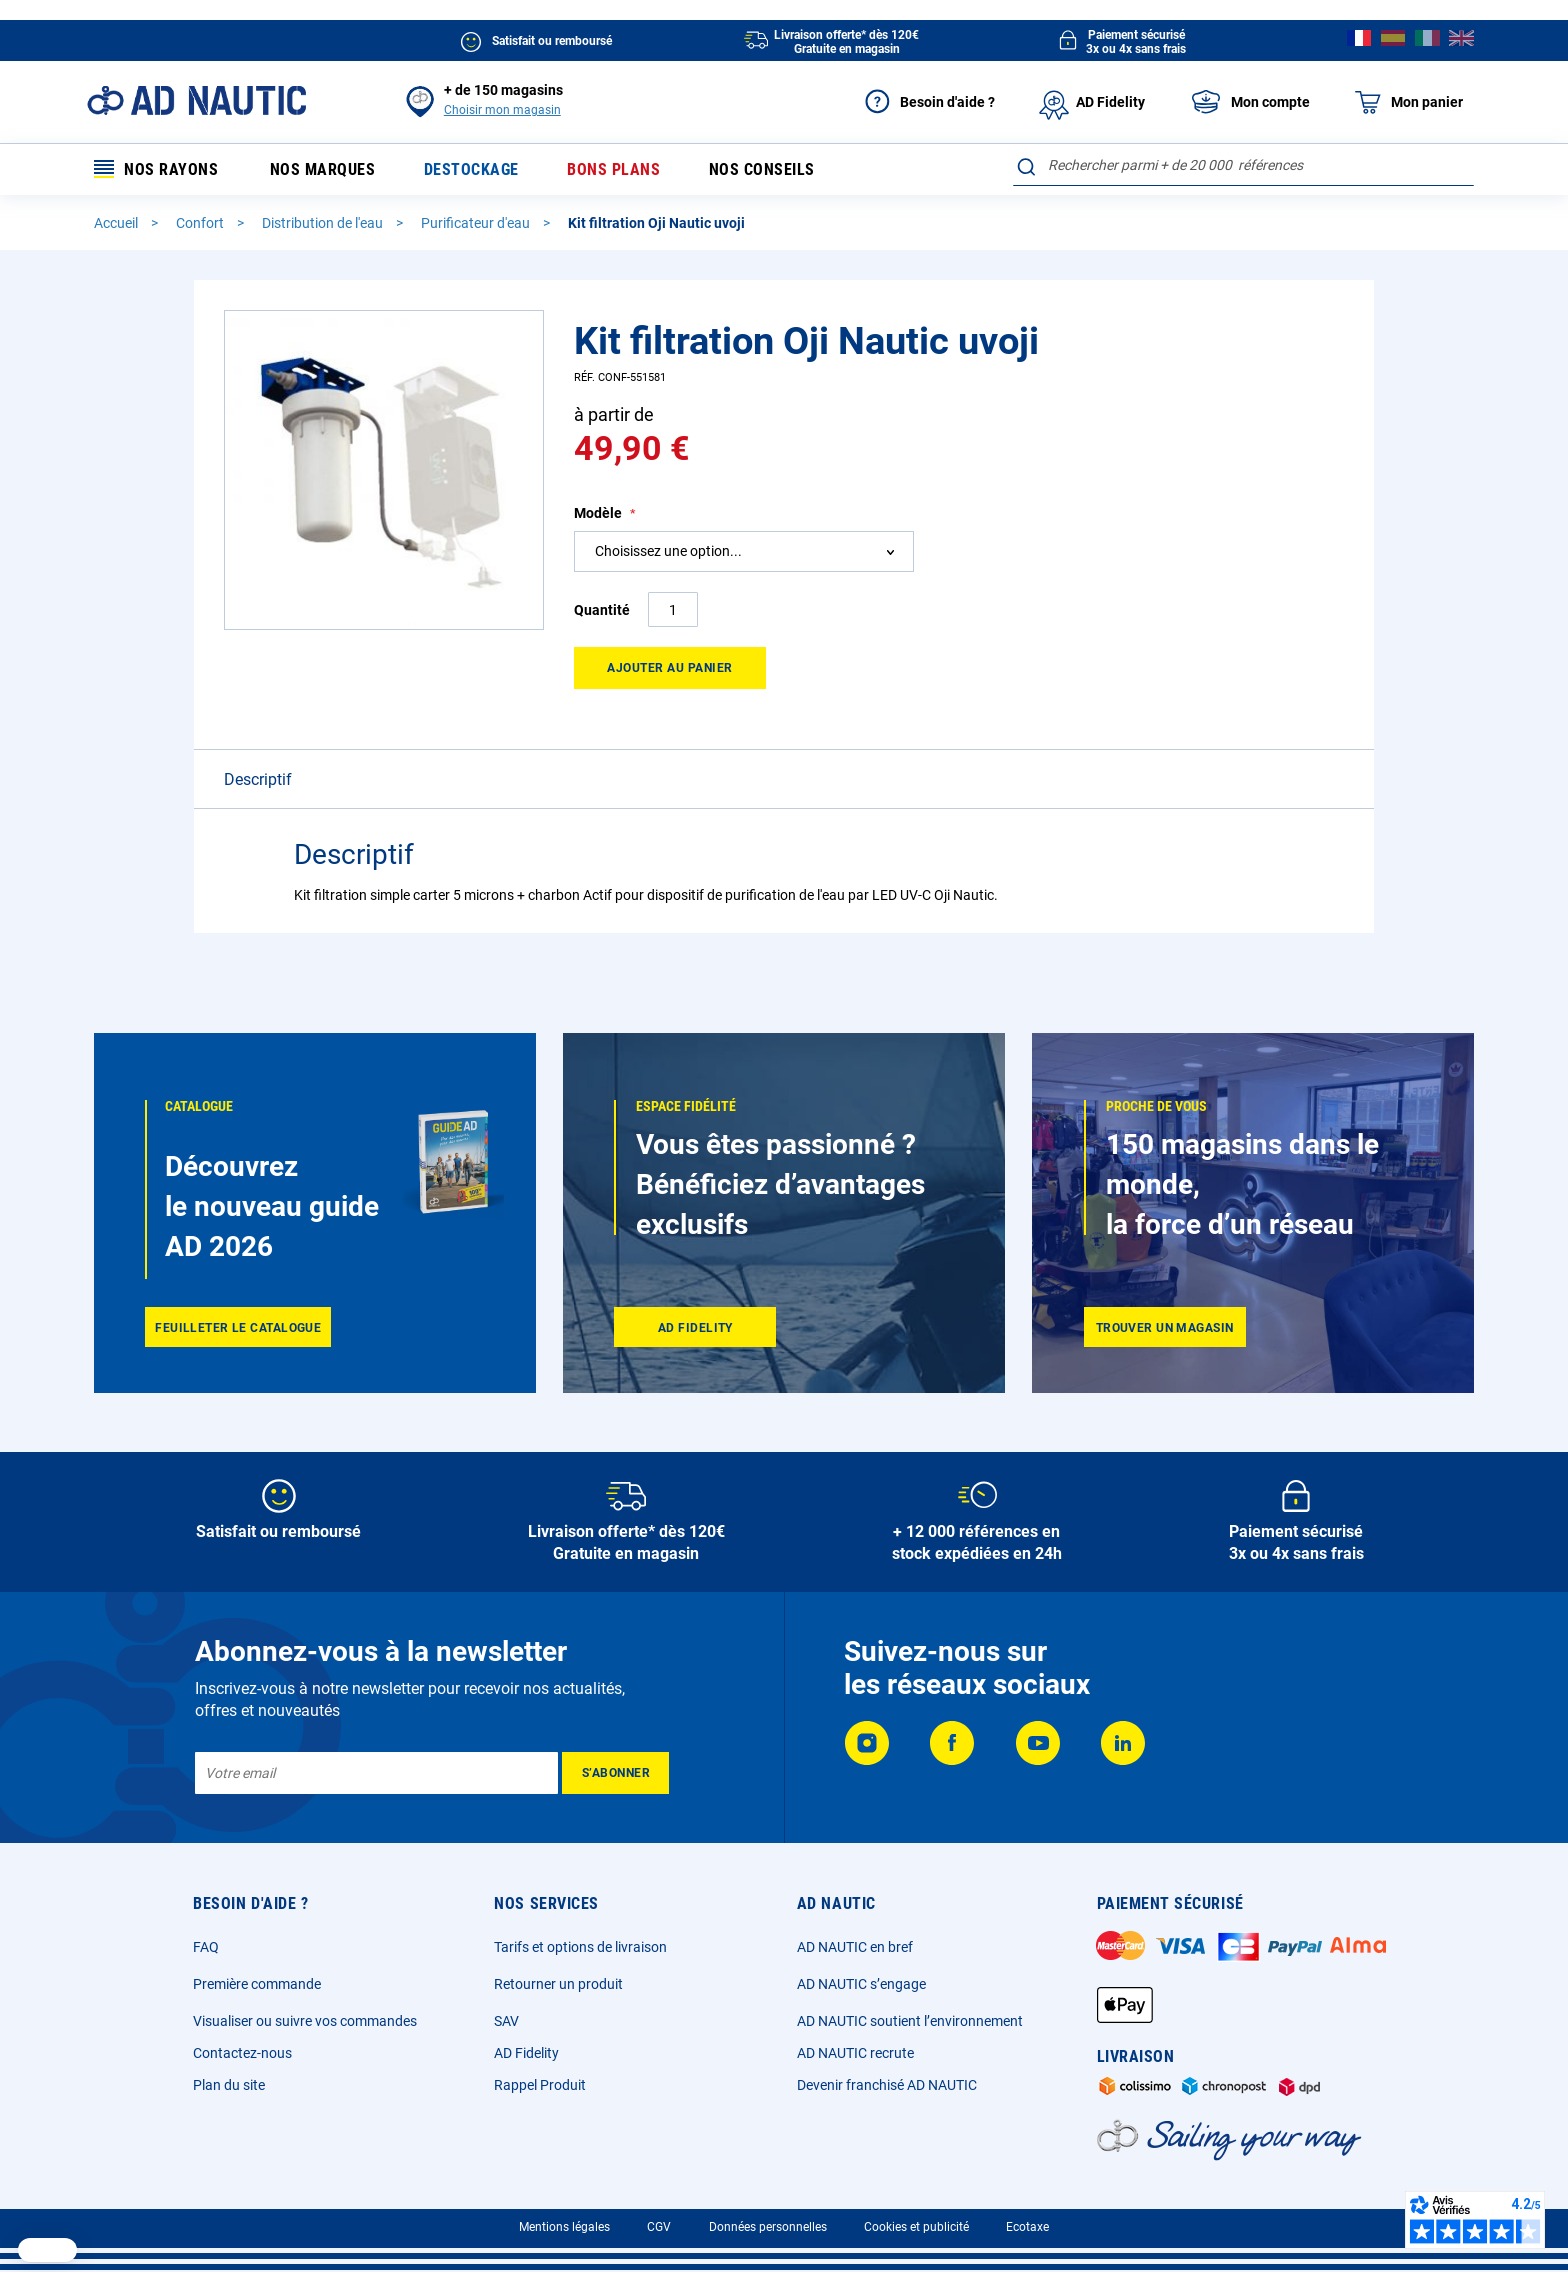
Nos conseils (762, 169)
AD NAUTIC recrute (855, 2053)
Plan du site (229, 2085)
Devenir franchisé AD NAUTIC (887, 2085)
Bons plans (613, 169)
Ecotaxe (1027, 2227)
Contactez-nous (242, 2053)
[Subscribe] (615, 1773)
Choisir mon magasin (502, 110)
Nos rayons (156, 169)
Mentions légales (564, 2227)
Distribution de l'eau (324, 223)
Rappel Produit (540, 2085)
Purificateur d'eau (477, 223)
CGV (659, 2227)
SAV (506, 2021)
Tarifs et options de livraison (580, 1947)
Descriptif (258, 779)
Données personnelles (768, 2227)
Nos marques (323, 169)
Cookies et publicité (916, 2227)
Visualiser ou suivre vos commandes (305, 2021)
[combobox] (1243, 165)
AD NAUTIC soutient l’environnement (910, 2021)
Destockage (471, 169)
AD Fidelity (526, 2053)
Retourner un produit (558, 1984)
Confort (201, 223)
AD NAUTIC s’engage (861, 1984)
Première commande (257, 1984)
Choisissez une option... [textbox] (668, 551)
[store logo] (196, 100)
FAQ (206, 1947)
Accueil (117, 223)
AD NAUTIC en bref (855, 1947)
